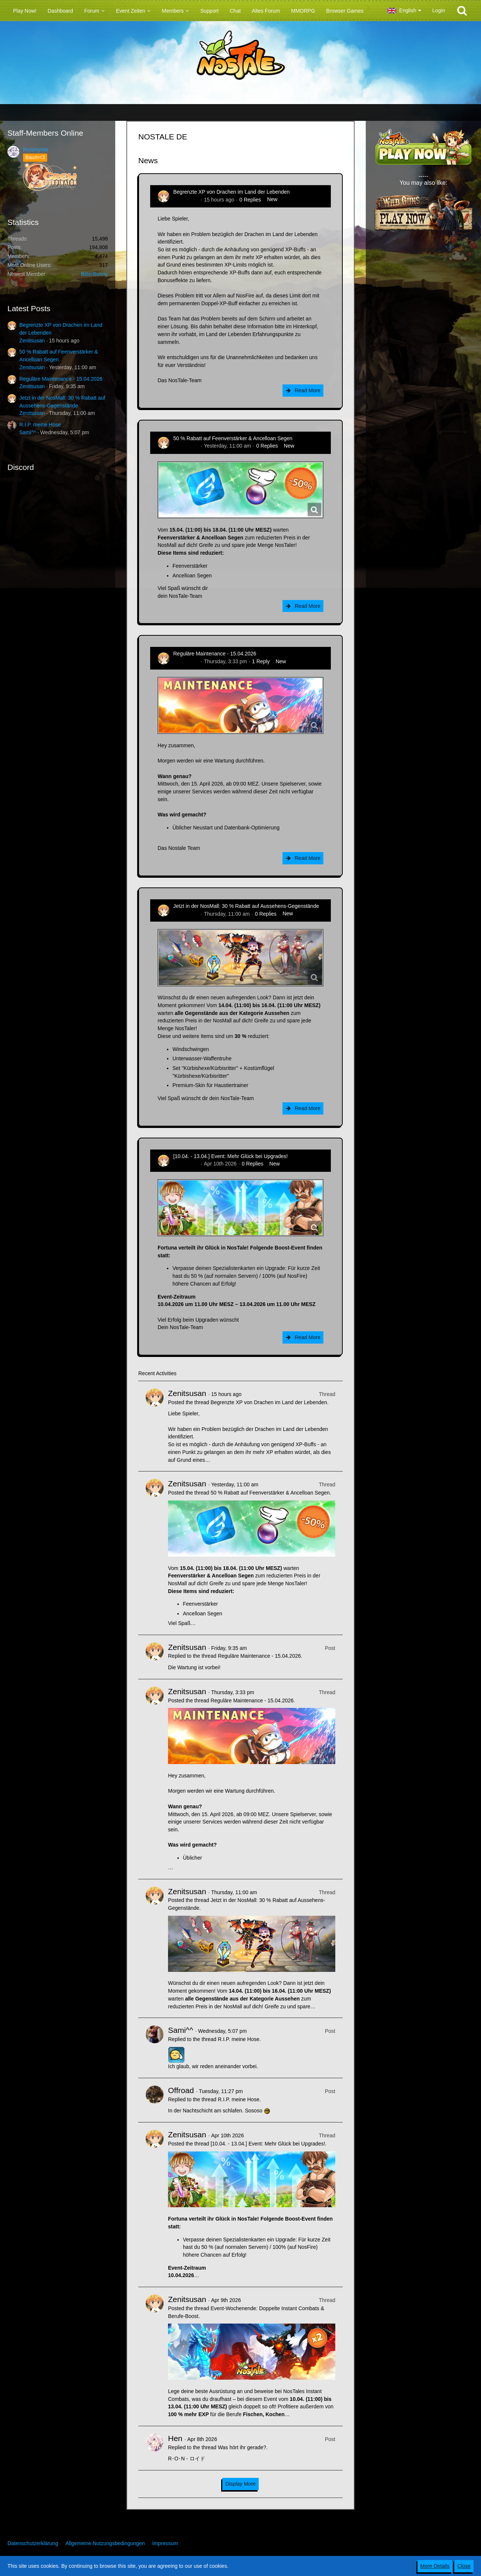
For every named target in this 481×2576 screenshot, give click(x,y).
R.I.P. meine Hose (40, 425)
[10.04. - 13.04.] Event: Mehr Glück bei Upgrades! (230, 1156)
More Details (435, 2566)
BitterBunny (94, 274)
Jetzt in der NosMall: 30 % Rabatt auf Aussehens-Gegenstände (246, 906)
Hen (175, 2438)
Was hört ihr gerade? (242, 2447)
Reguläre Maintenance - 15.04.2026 (60, 379)
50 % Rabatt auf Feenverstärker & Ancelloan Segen (233, 438)
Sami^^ (27, 432)
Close (464, 2566)
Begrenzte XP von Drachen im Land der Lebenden (231, 192)
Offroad (181, 2090)
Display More (240, 2484)
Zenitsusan (32, 341)
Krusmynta (35, 149)
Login (438, 10)
